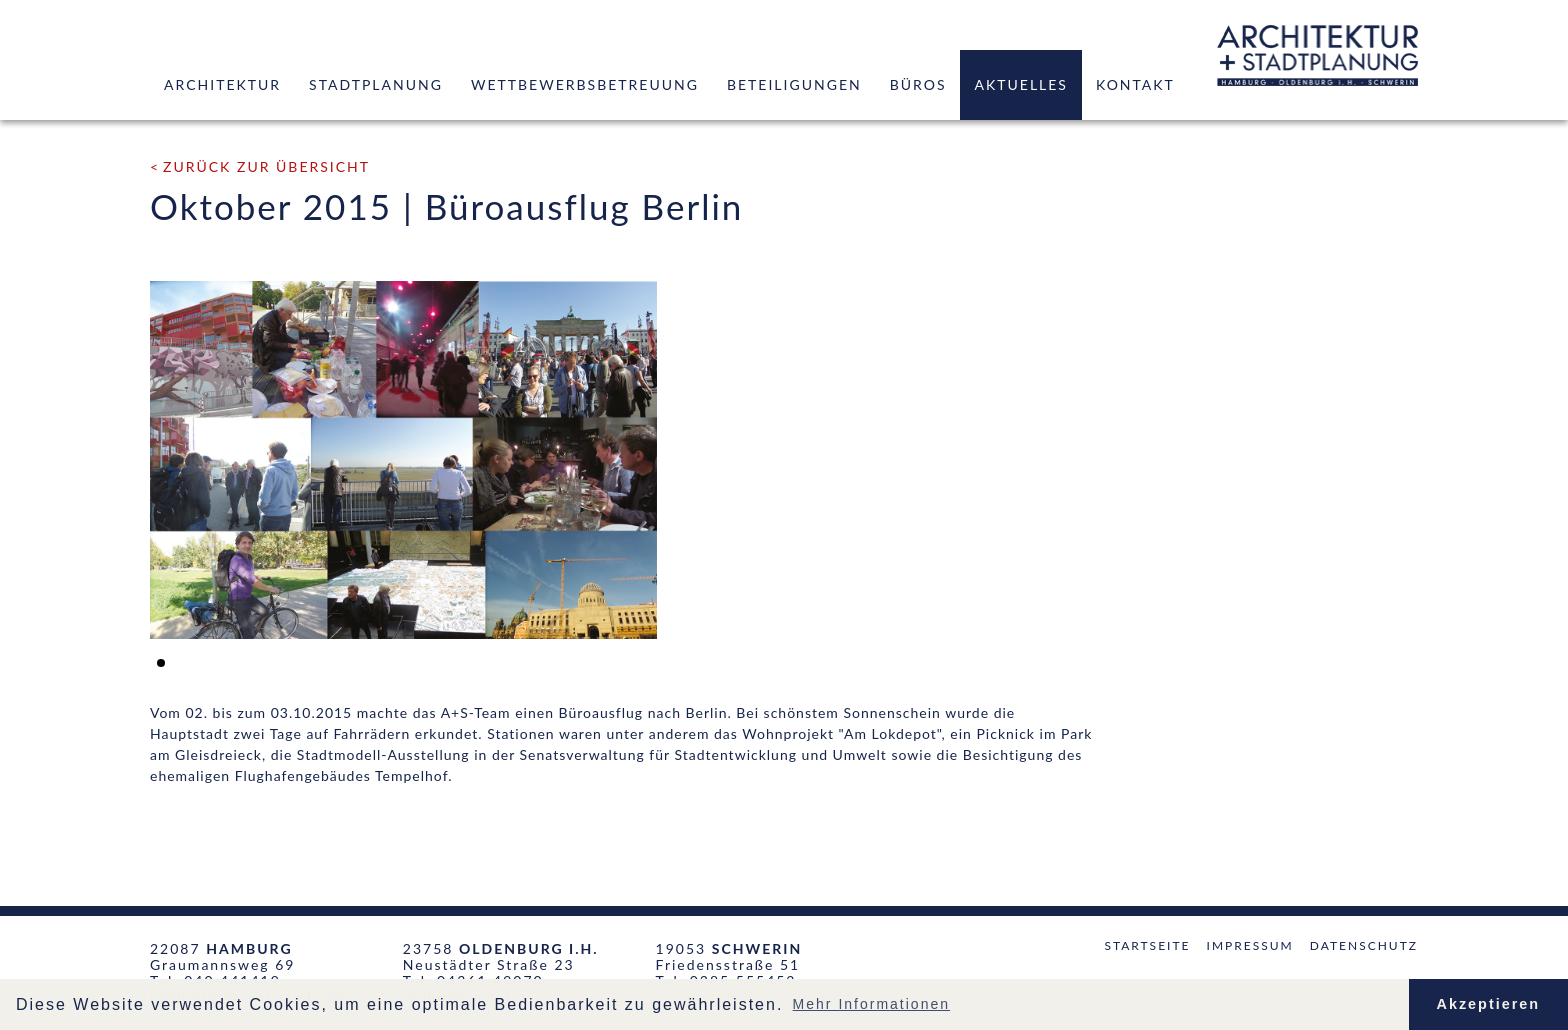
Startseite (1147, 945)
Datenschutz (1364, 945)
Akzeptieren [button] (1489, 1004)
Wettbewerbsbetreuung (585, 84)
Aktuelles (1020, 84)
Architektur (222, 84)
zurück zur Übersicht (266, 166)
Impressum (1250, 945)
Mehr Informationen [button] (871, 1004)
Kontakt (1135, 84)
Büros (918, 84)
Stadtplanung (376, 84)
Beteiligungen (794, 84)
